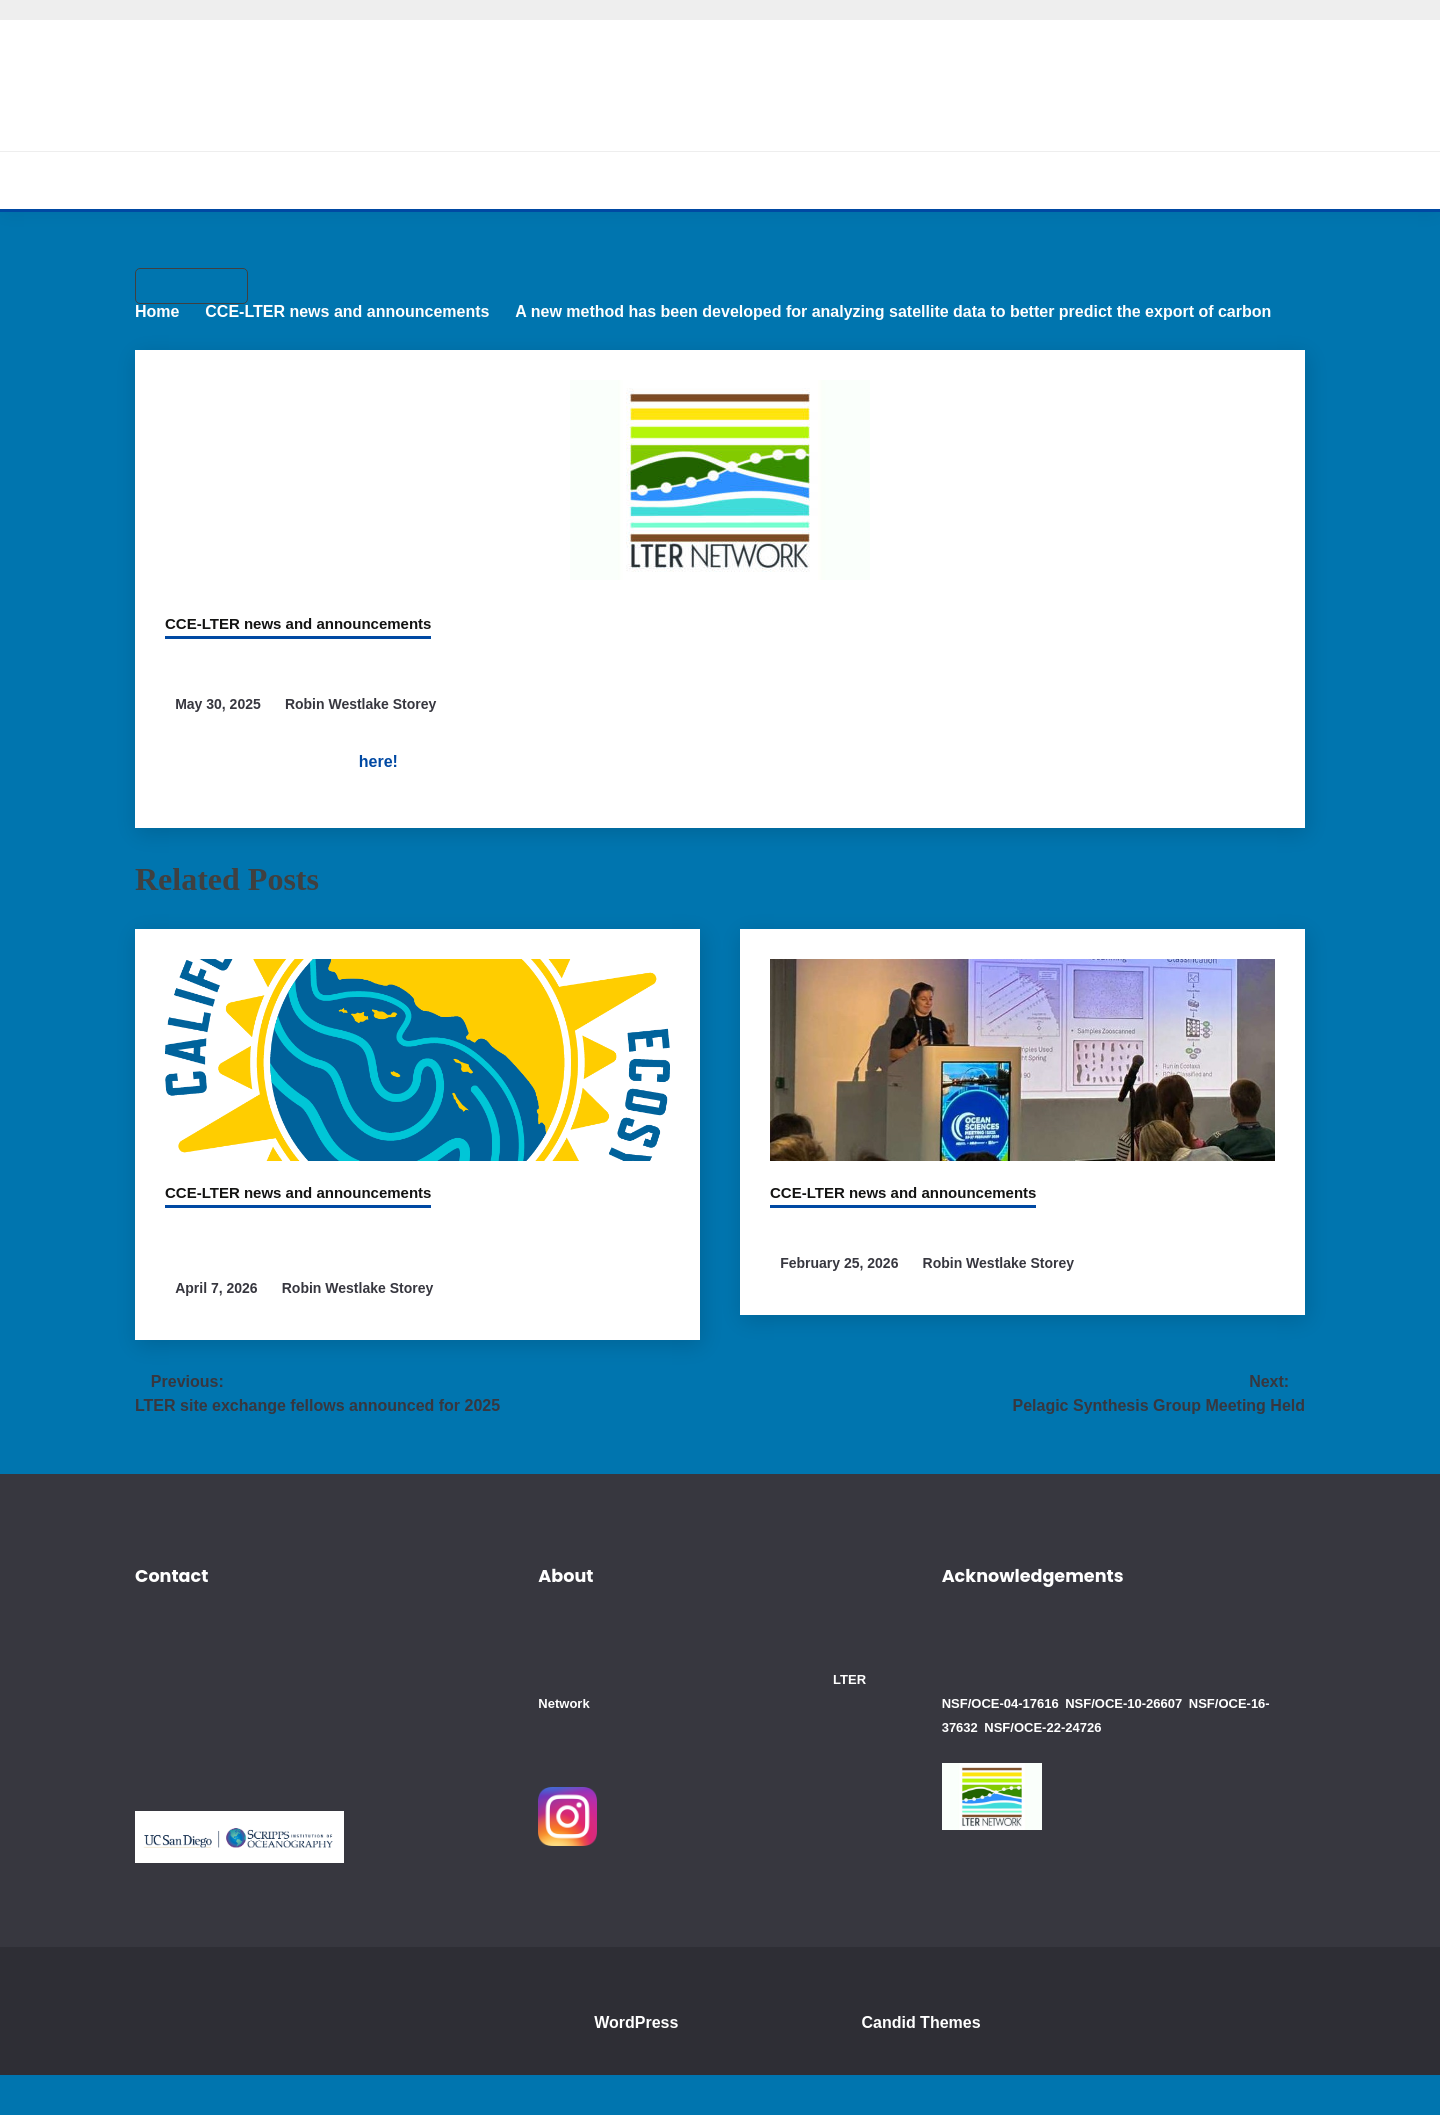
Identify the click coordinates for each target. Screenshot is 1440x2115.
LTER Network (670, 1742)
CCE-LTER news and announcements (287, 626)
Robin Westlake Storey (368, 740)
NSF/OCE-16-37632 (1236, 1742)
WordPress (640, 2062)
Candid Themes (932, 2062)
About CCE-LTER (479, 180)
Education (893, 180)
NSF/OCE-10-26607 (1117, 1742)
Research (616, 180)
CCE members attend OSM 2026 (913, 1264)
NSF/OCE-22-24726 (998, 1766)
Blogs (989, 180)
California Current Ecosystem (720, 75)
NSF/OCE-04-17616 (998, 1742)
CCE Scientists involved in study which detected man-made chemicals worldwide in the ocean (403, 1276)
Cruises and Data (754, 180)
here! (471, 797)
